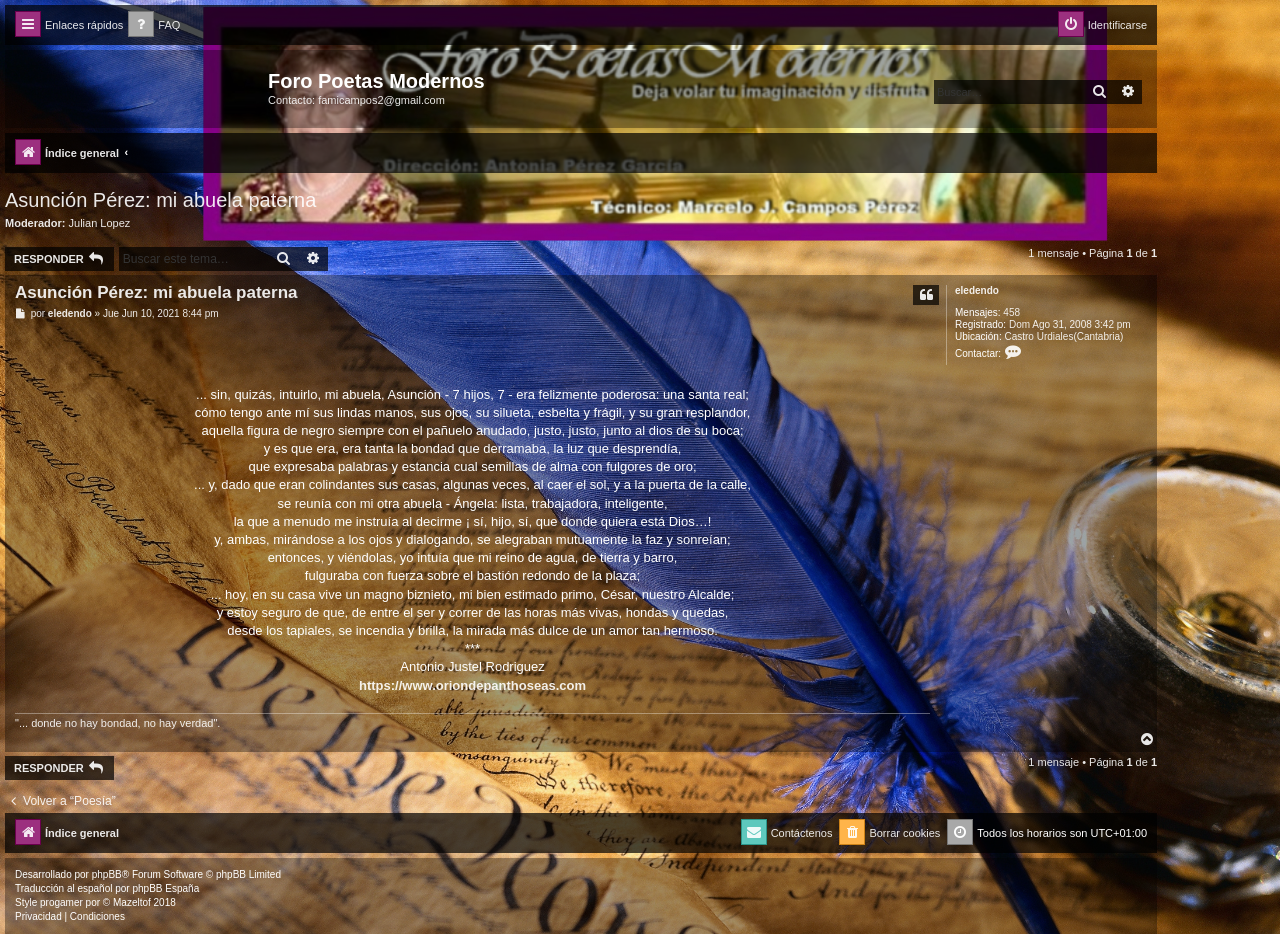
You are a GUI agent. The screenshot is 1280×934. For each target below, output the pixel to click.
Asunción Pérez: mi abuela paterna (160, 200)
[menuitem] (154, 25)
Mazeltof (132, 902)
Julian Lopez (100, 223)
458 (1011, 312)
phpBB (107, 874)
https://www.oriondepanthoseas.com (472, 685)
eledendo (977, 290)
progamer (61, 902)
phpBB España (165, 888)
